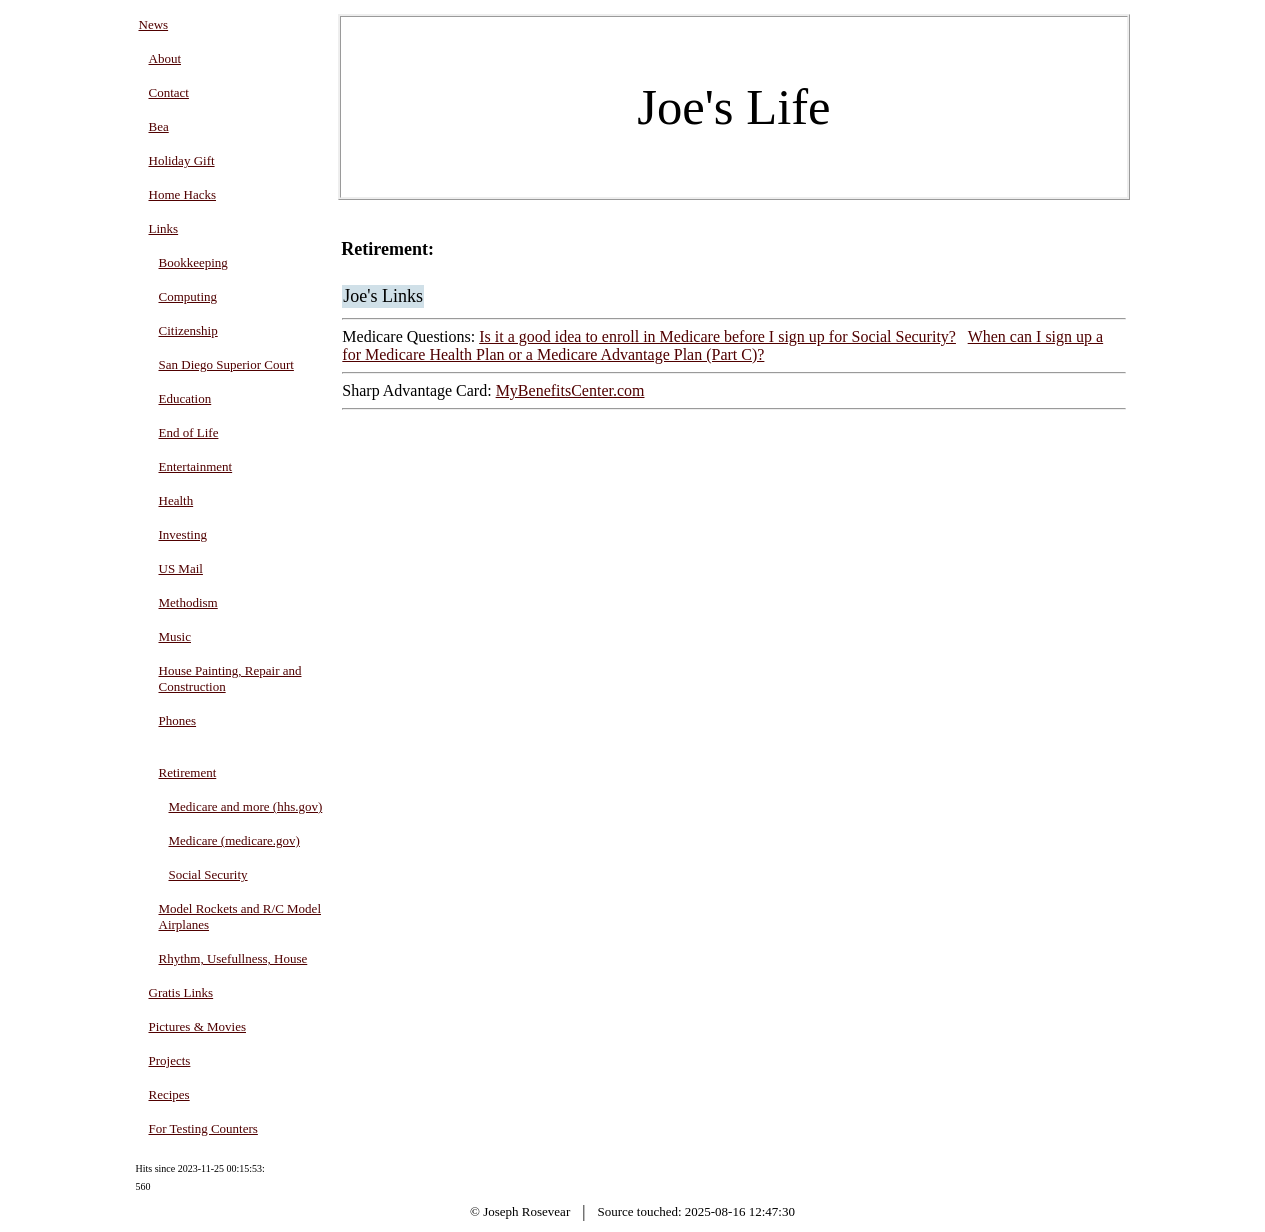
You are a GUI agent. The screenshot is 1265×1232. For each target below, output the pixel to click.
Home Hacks (183, 194)
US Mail (181, 568)
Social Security (208, 874)
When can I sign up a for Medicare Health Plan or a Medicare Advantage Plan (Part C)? (722, 345)
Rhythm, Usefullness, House (233, 958)
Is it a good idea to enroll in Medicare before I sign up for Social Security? (717, 336)
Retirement (188, 772)
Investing (183, 534)
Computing (188, 296)
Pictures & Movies (198, 1026)
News (154, 24)
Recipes (169, 1094)
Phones (178, 720)
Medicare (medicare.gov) (234, 840)
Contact (169, 92)
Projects (170, 1060)
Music (175, 636)
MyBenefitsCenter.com (570, 390)
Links (164, 228)
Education (185, 398)
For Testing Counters (203, 1128)
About (165, 58)
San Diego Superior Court (226, 364)
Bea (159, 126)
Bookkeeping (193, 262)
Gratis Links (181, 992)
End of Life (189, 432)
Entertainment (196, 466)
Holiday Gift (182, 160)
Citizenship (188, 330)
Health (176, 500)
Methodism (188, 602)
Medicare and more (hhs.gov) (246, 806)
